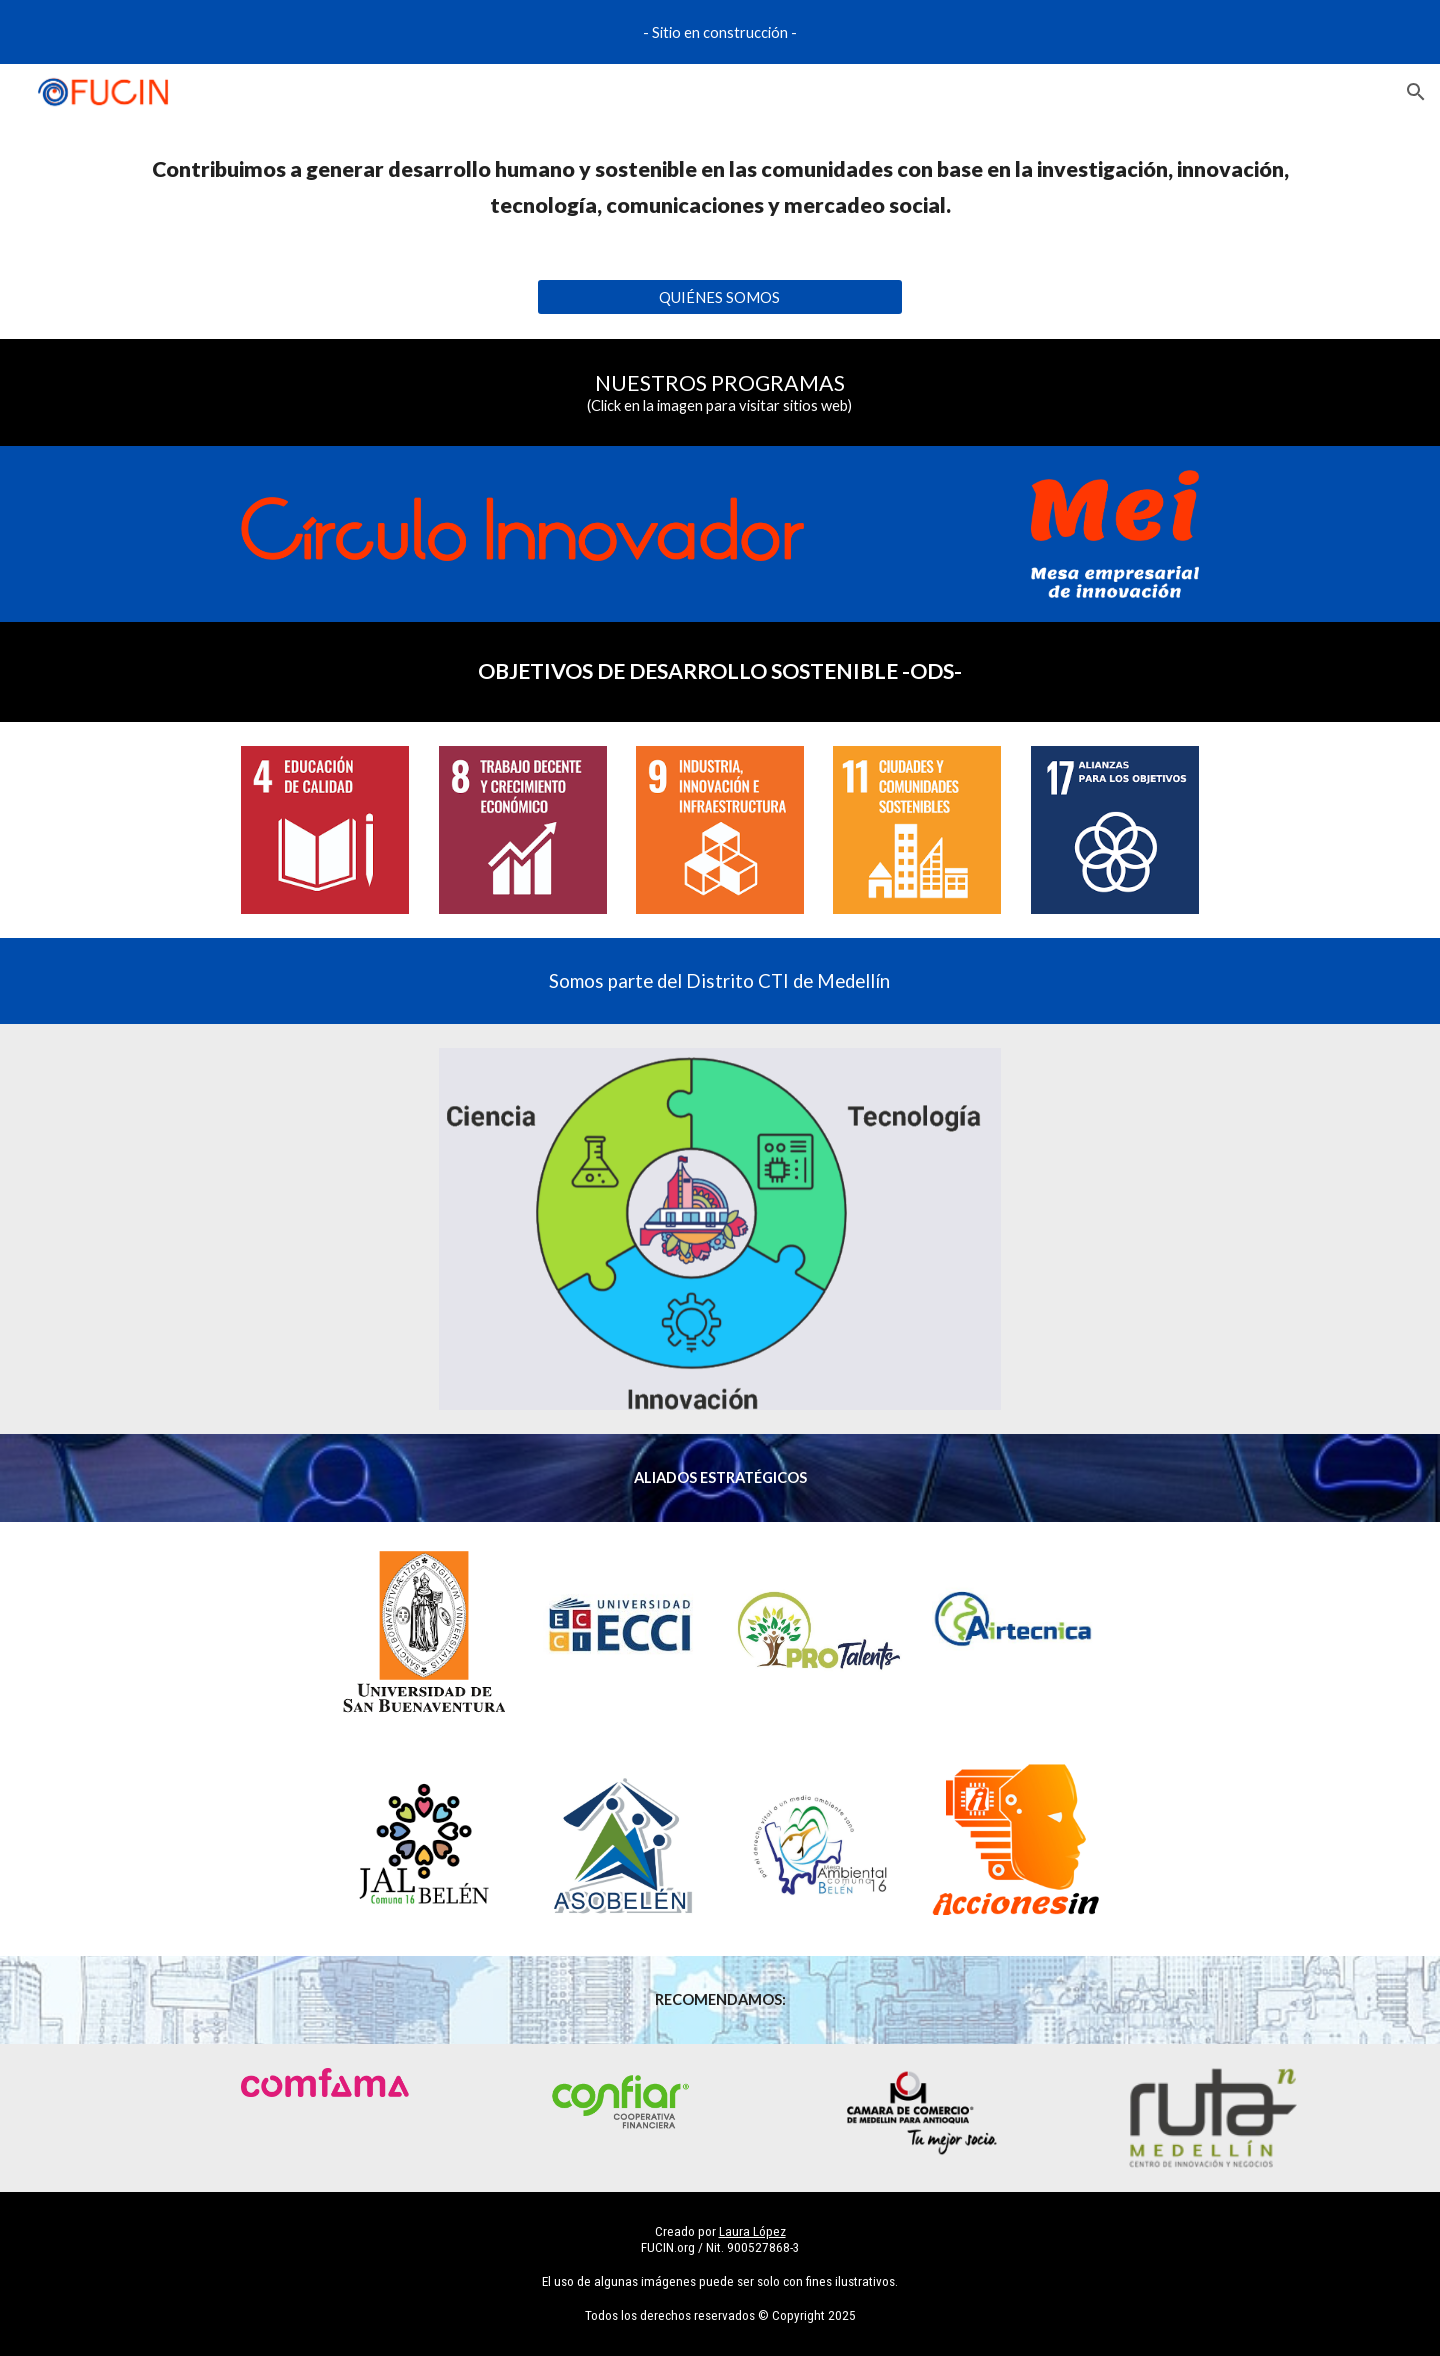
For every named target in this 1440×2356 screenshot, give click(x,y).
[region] (720, 32)
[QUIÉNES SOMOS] (719, 297)
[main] (720, 187)
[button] (1416, 92)
